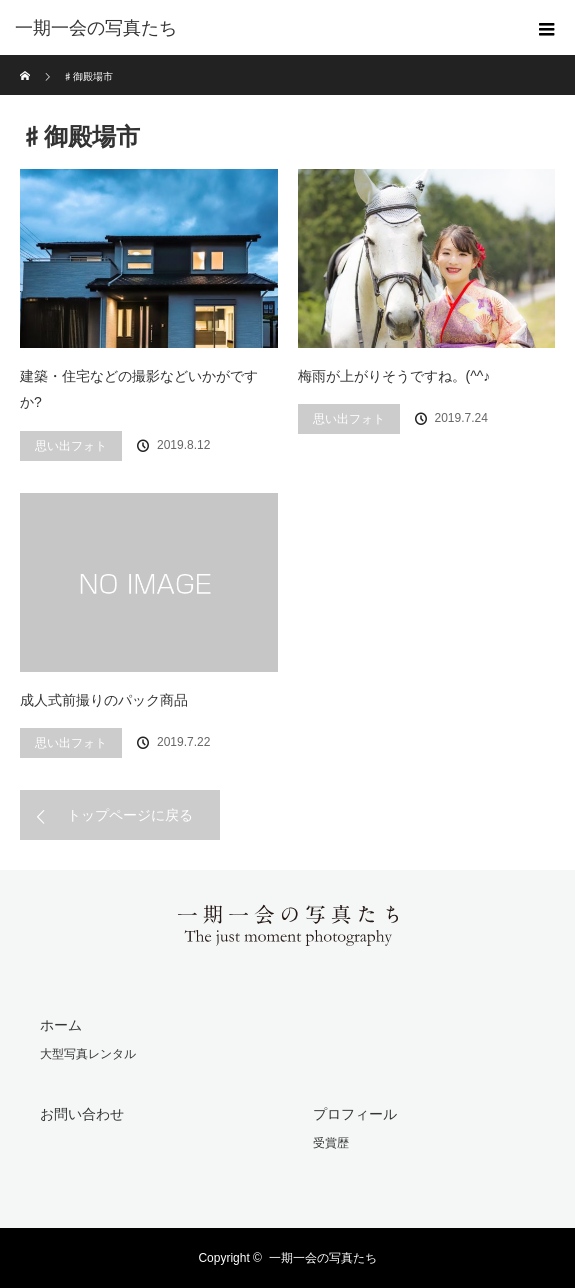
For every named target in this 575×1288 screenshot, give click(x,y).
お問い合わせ (82, 1114)
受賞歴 (331, 1143)
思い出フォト (71, 446)
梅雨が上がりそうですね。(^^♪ (394, 376)
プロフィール (355, 1114)
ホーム (61, 1025)
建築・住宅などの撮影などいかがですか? (139, 389)
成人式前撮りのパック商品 (104, 700)
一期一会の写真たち (323, 1258)
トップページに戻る (130, 815)
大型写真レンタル (88, 1054)
